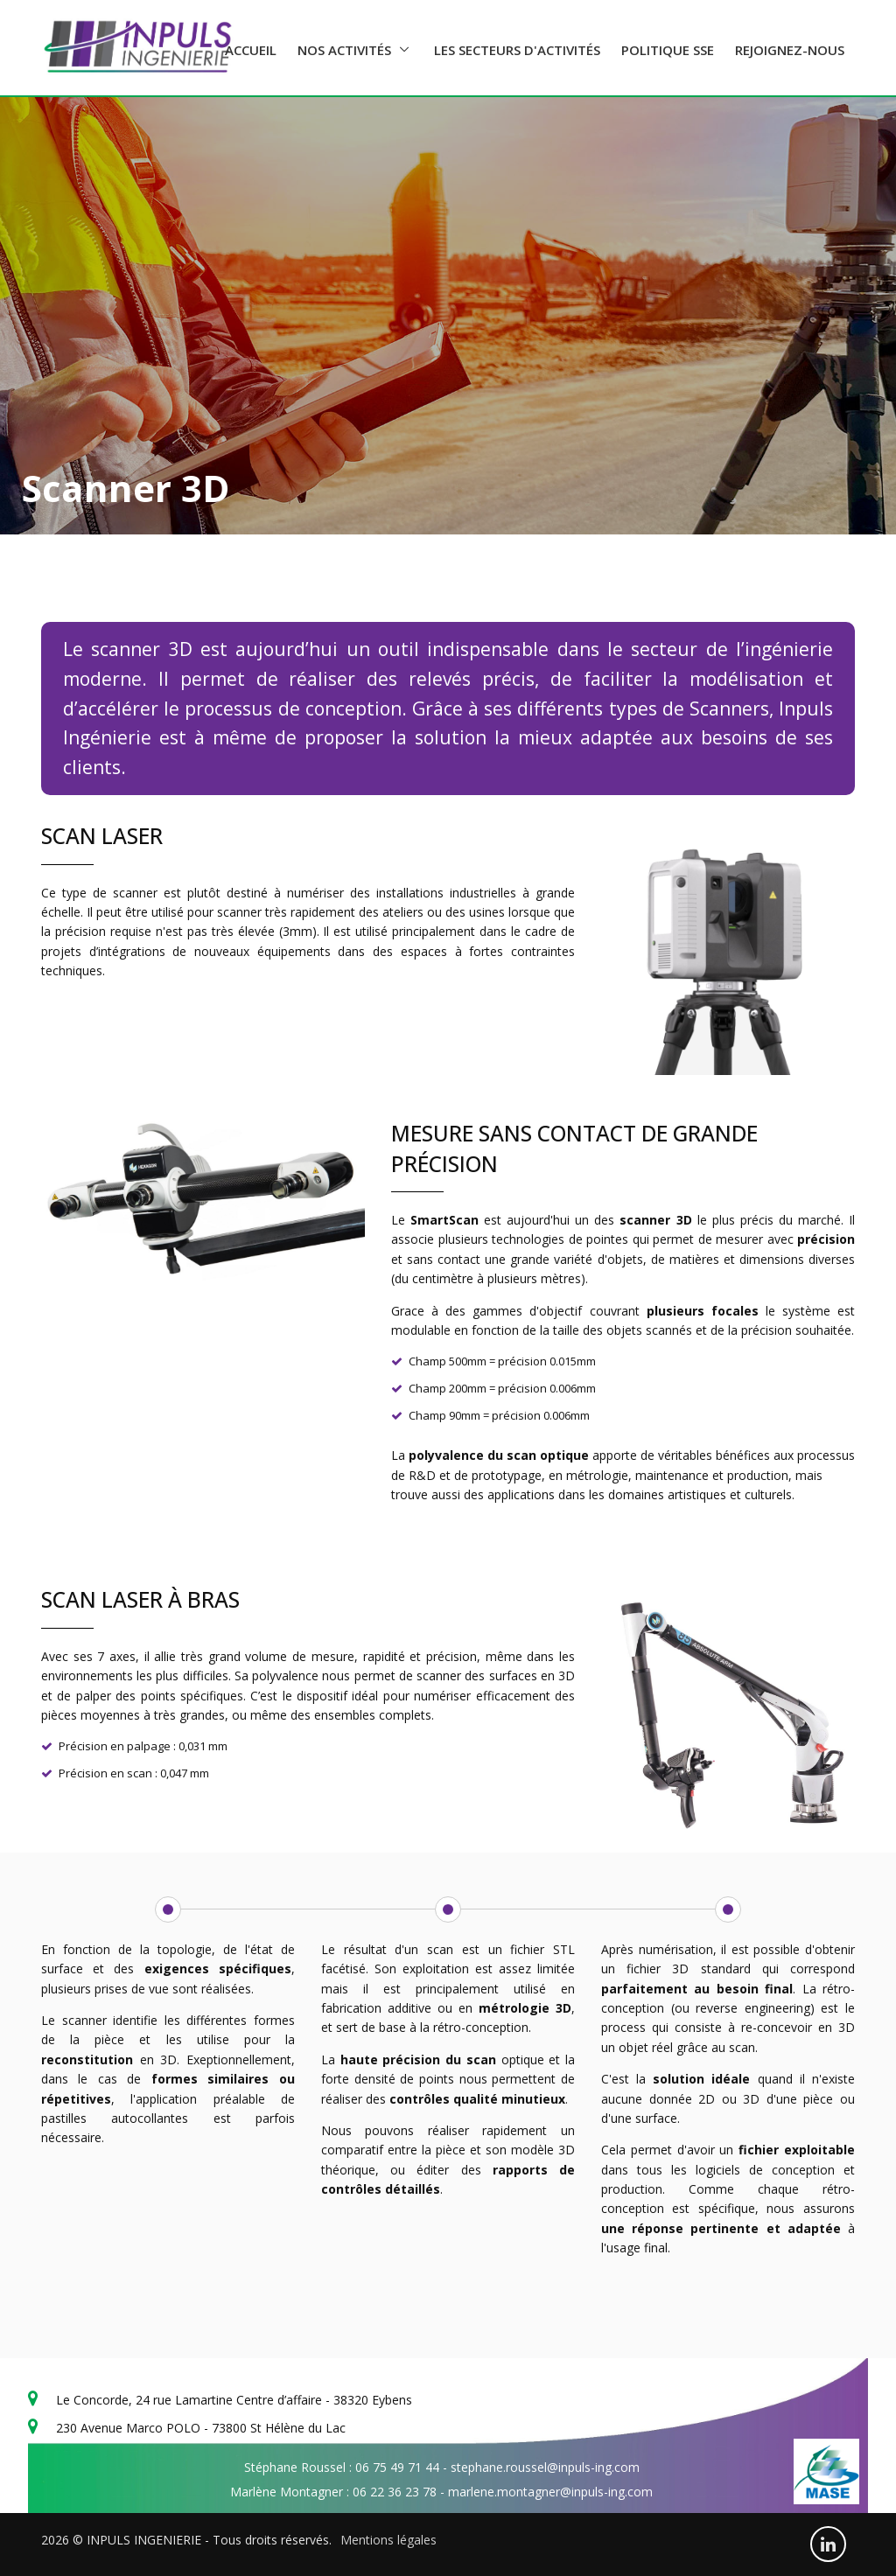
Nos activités (344, 50)
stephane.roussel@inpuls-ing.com (545, 2467)
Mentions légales (388, 2539)
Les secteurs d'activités (517, 50)
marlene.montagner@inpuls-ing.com (550, 2491)
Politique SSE (667, 50)
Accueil (250, 50)
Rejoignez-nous (789, 50)
